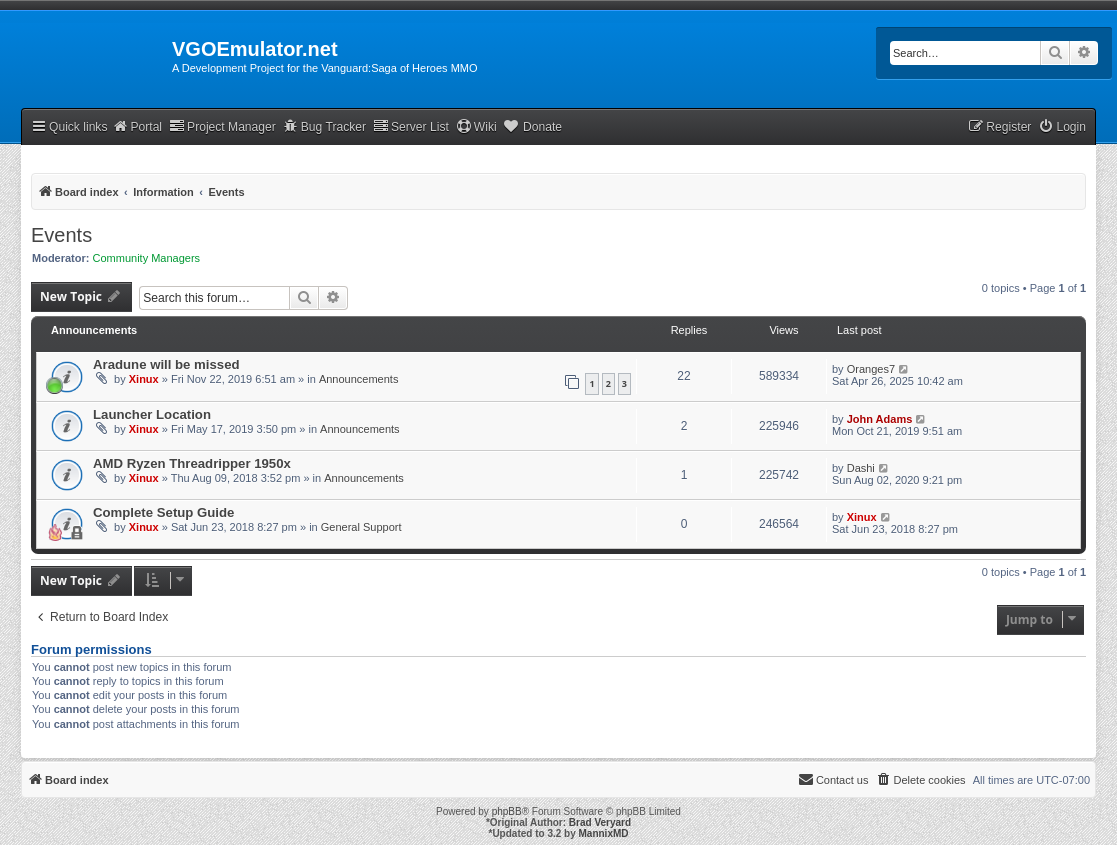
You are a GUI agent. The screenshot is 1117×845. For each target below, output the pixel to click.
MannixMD (604, 833)
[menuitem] (1062, 127)
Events (61, 235)
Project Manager (222, 126)
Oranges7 (871, 369)
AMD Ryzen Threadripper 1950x (192, 463)
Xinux (144, 379)
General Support (361, 527)
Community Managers (147, 258)
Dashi (861, 468)
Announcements (359, 379)
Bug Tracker (324, 126)
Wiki (476, 126)
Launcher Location (152, 414)
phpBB (507, 811)
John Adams (880, 419)
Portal (137, 126)
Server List (411, 126)
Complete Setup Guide (163, 512)
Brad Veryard (600, 822)
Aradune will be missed (166, 364)
